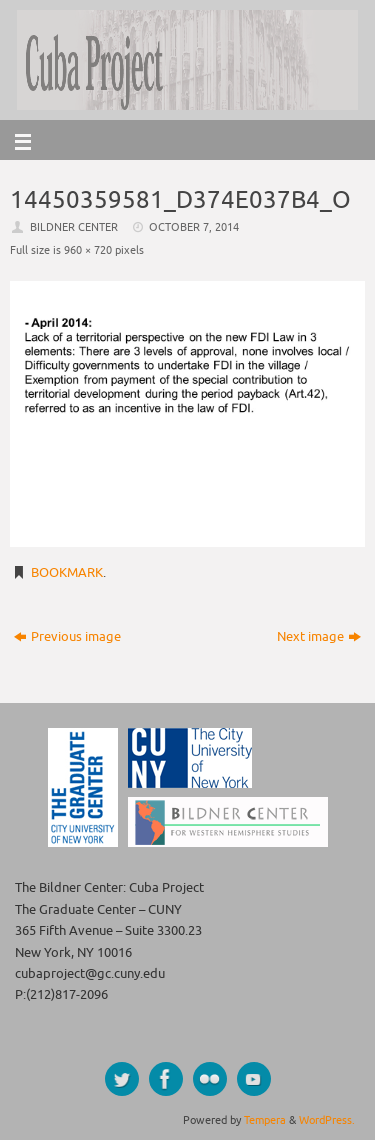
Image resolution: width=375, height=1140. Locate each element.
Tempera (265, 1120)
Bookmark (67, 573)
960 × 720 (88, 250)
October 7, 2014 (194, 227)
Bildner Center (74, 227)
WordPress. (327, 1120)
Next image (319, 637)
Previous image (67, 637)
